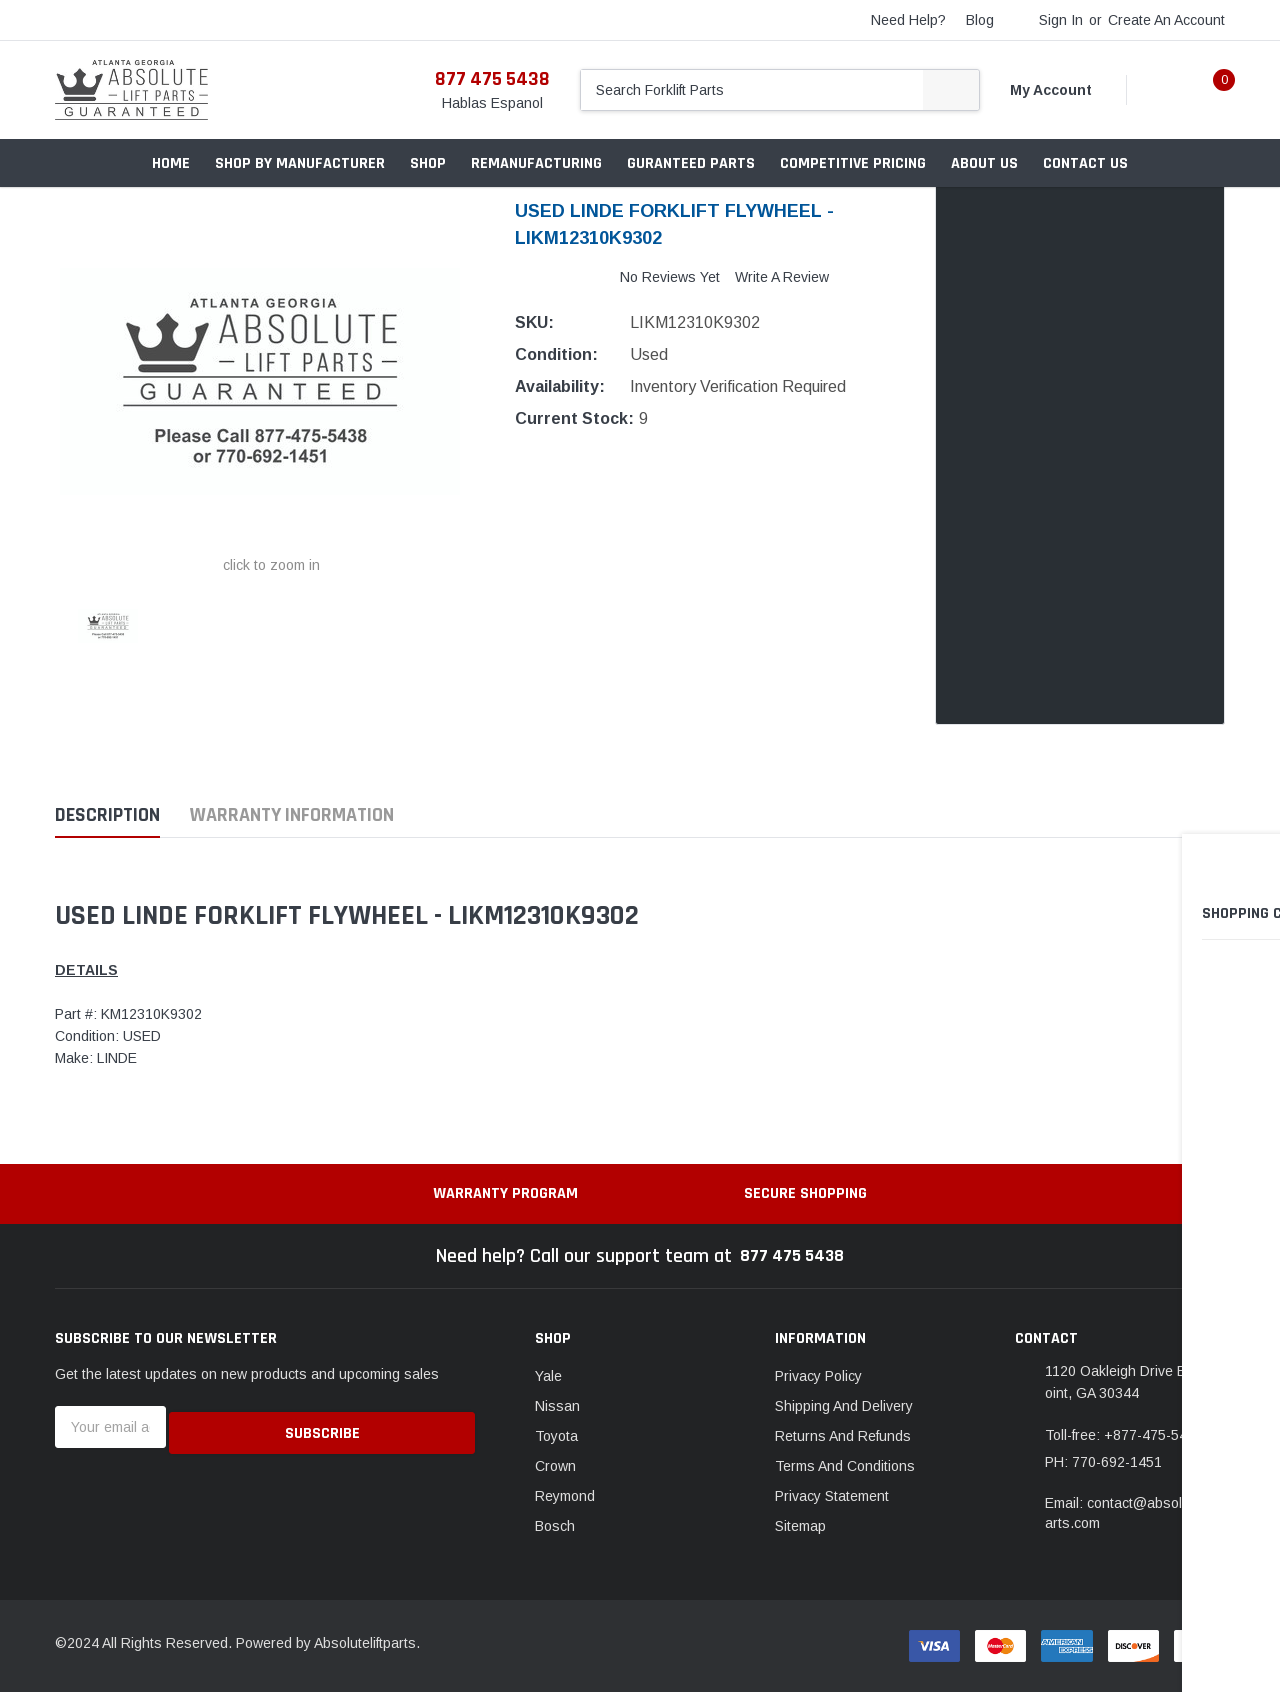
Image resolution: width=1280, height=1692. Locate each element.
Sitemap (800, 1526)
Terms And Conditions (845, 1466)
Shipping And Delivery (844, 1406)
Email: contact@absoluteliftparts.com (1134, 1513)
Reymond (565, 1496)
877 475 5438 (492, 79)
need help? (908, 20)
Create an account (1166, 20)
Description (107, 815)
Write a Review (782, 277)
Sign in (1061, 20)
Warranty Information (292, 815)
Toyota (556, 1436)
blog (980, 20)
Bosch (555, 1526)
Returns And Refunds (843, 1436)
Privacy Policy (818, 1376)
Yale (548, 1376)
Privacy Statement (832, 1496)
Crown (555, 1466)
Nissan (557, 1406)
